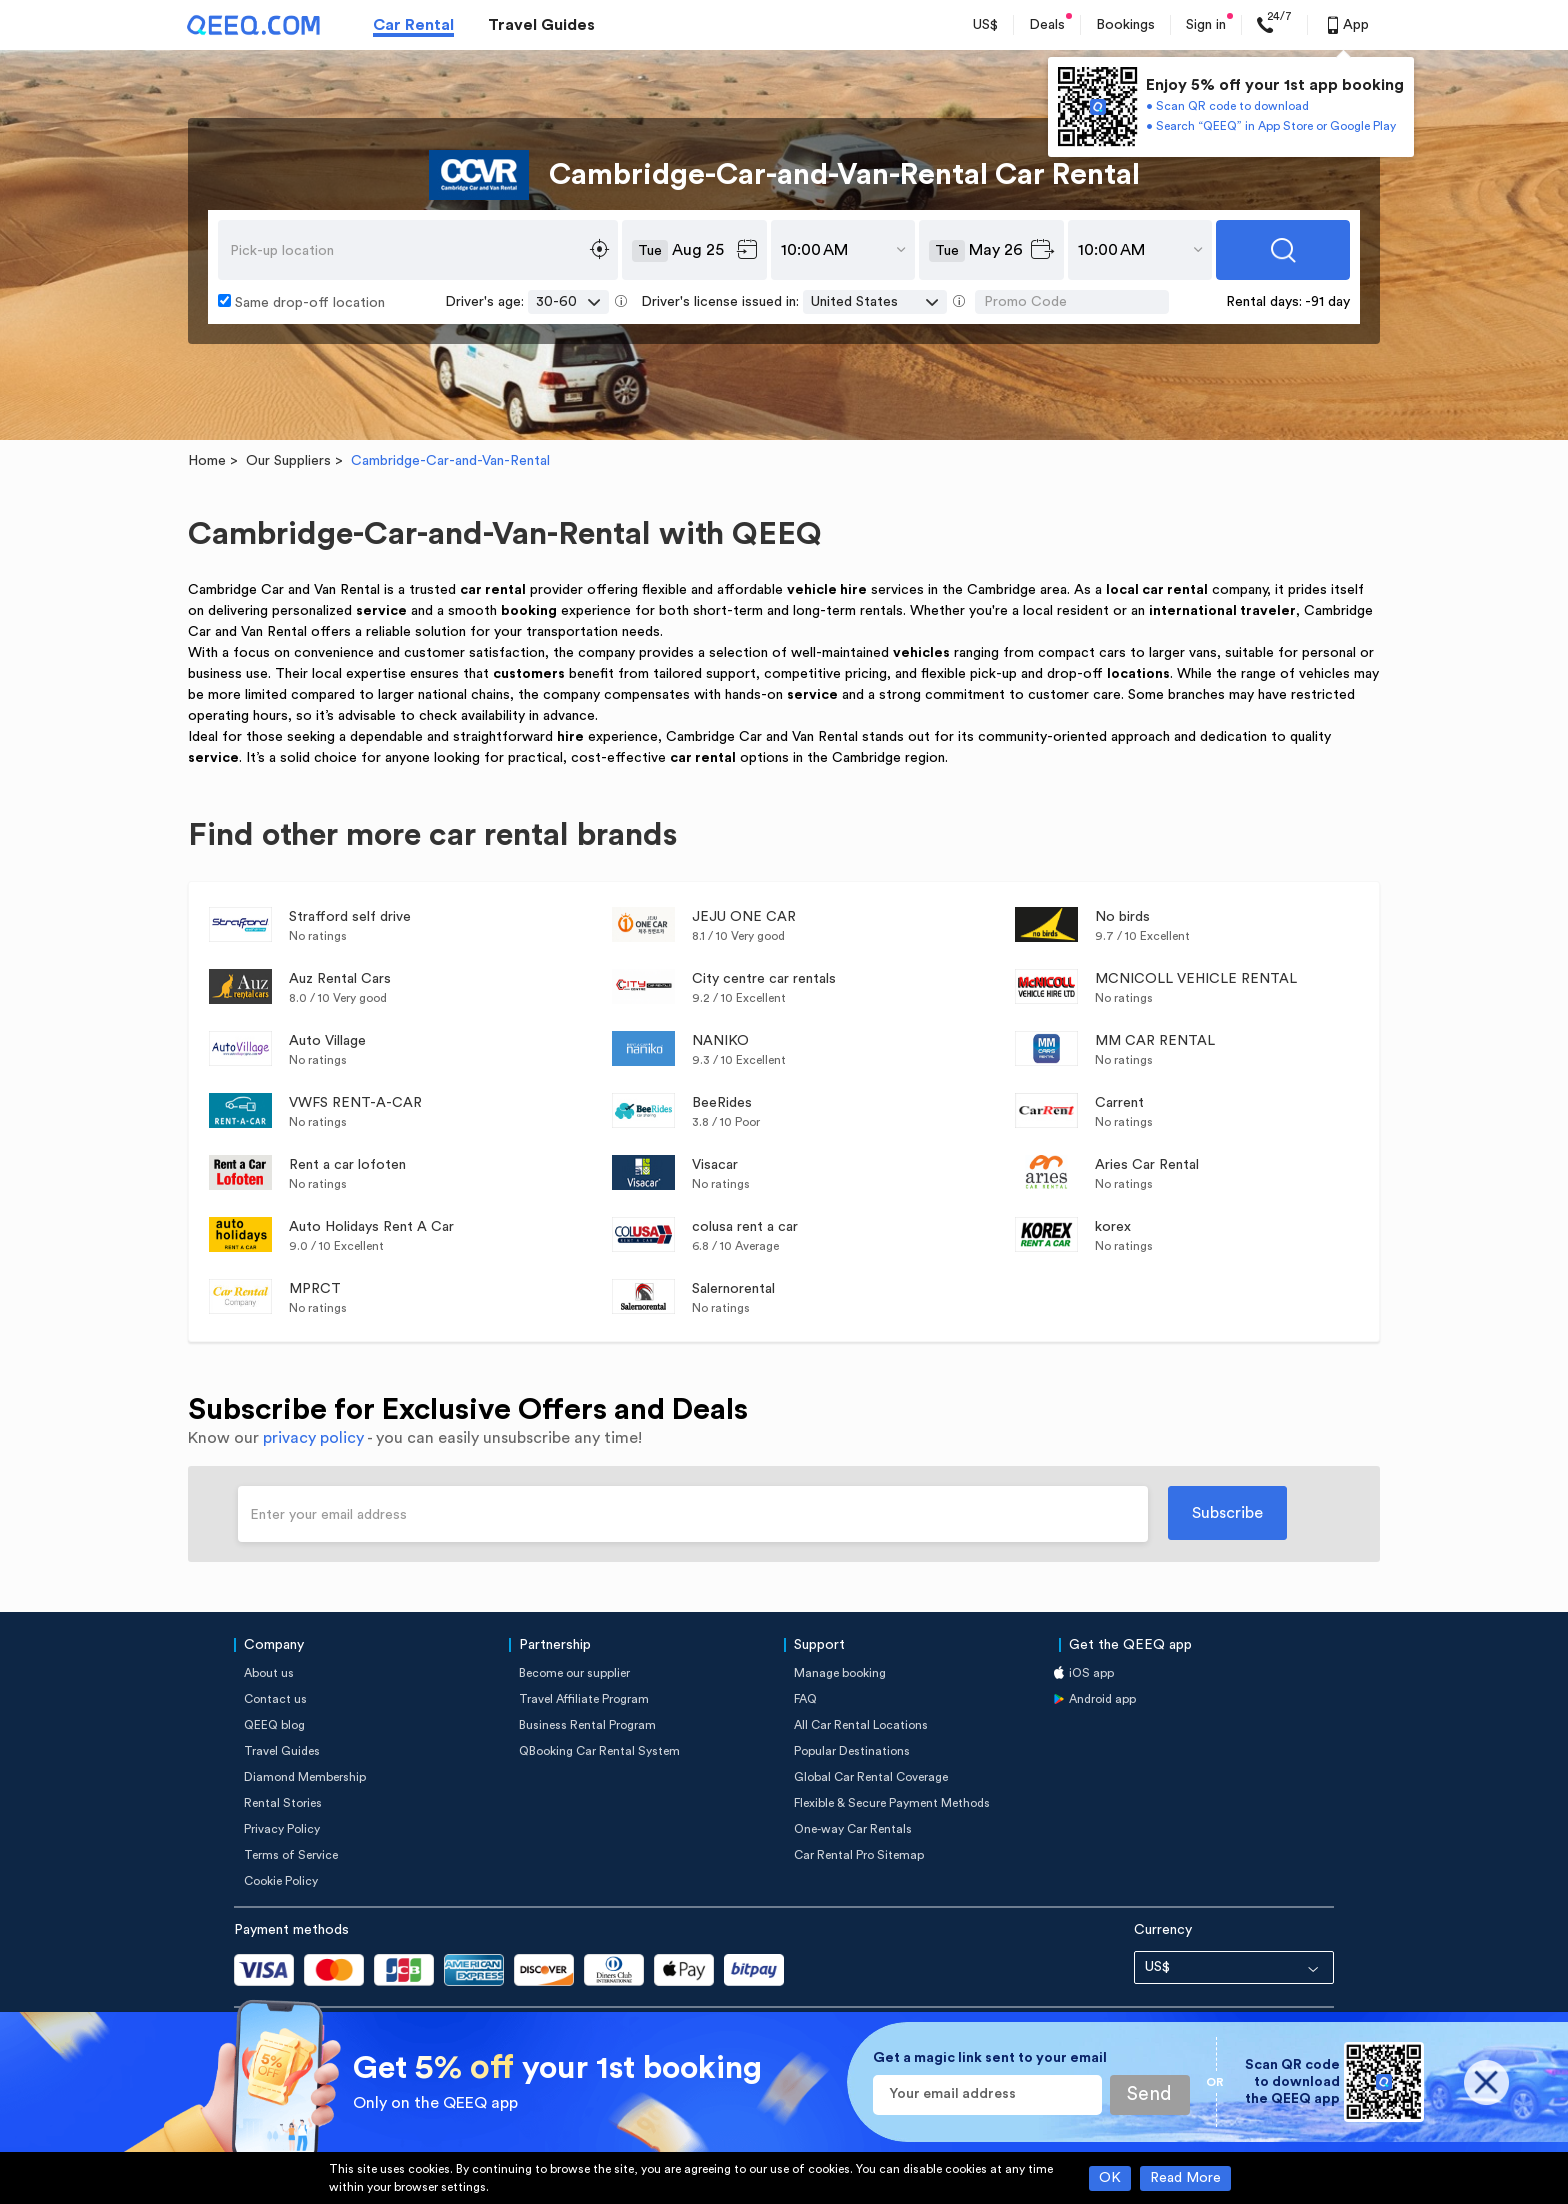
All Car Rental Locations (861, 1725)
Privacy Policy (282, 1829)
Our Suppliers (288, 461)
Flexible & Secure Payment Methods (892, 1803)
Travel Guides (541, 25)
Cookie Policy (281, 1881)
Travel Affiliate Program (584, 1699)
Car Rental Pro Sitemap (859, 1855)
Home (207, 461)
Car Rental (413, 25)
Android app (1102, 1699)
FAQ (805, 1699)
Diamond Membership (305, 1777)
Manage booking (840, 1673)
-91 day (1327, 302)
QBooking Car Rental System (599, 1751)
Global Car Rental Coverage (871, 1777)
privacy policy (313, 1438)
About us (269, 1673)
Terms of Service (291, 1855)
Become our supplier (574, 1673)
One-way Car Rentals (853, 1829)
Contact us (275, 1699)
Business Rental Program (587, 1725)
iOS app (1091, 1673)
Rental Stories (283, 1803)
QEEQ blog (274, 1725)
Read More (1185, 2178)
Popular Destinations (852, 1751)
